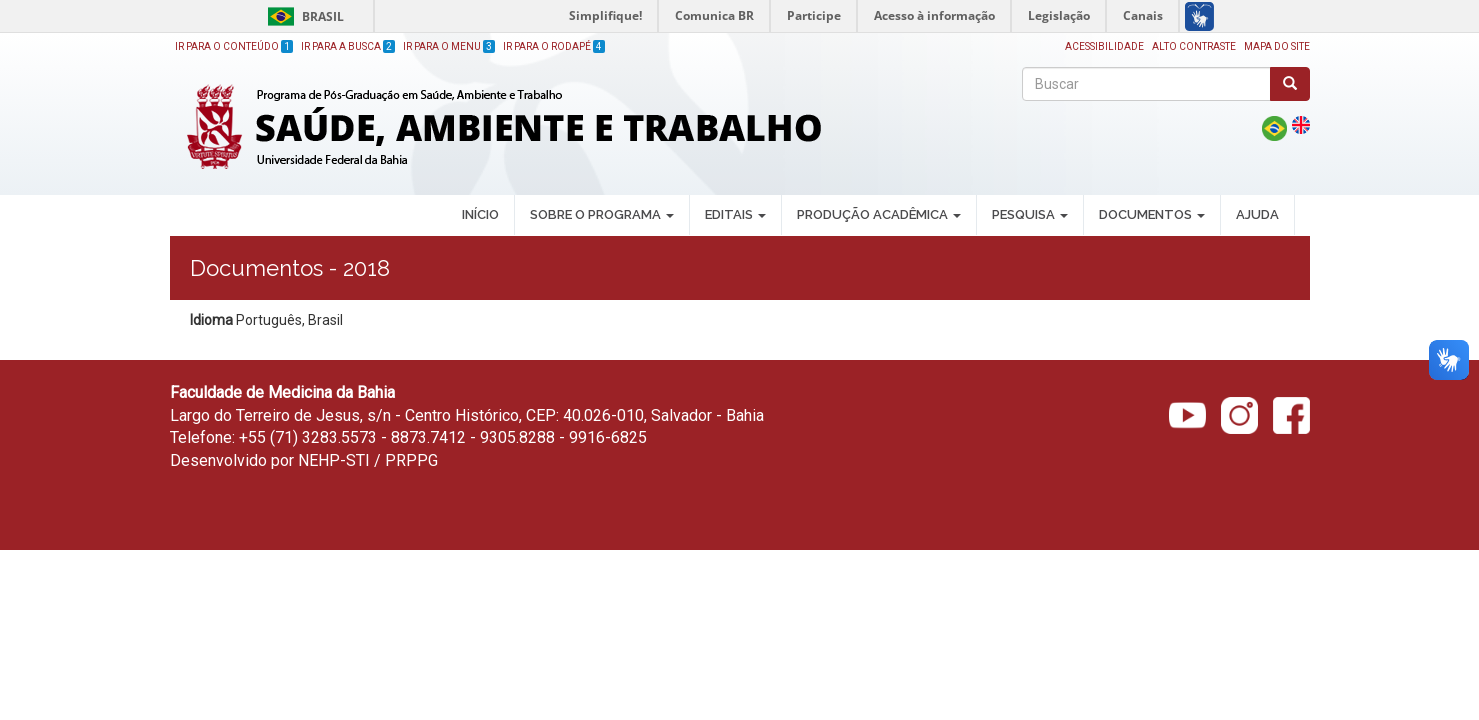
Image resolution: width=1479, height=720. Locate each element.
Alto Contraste (1194, 46)
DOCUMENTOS (1152, 214)
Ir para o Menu (449, 46)
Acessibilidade (1104, 46)
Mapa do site (1277, 46)
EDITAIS (735, 214)
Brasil (302, 16)
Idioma (211, 320)
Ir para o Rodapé (554, 46)
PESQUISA (1030, 214)
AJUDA (1257, 214)
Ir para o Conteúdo (234, 46)
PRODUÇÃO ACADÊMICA (879, 214)
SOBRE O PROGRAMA (602, 214)
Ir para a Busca (348, 46)
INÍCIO (480, 214)
